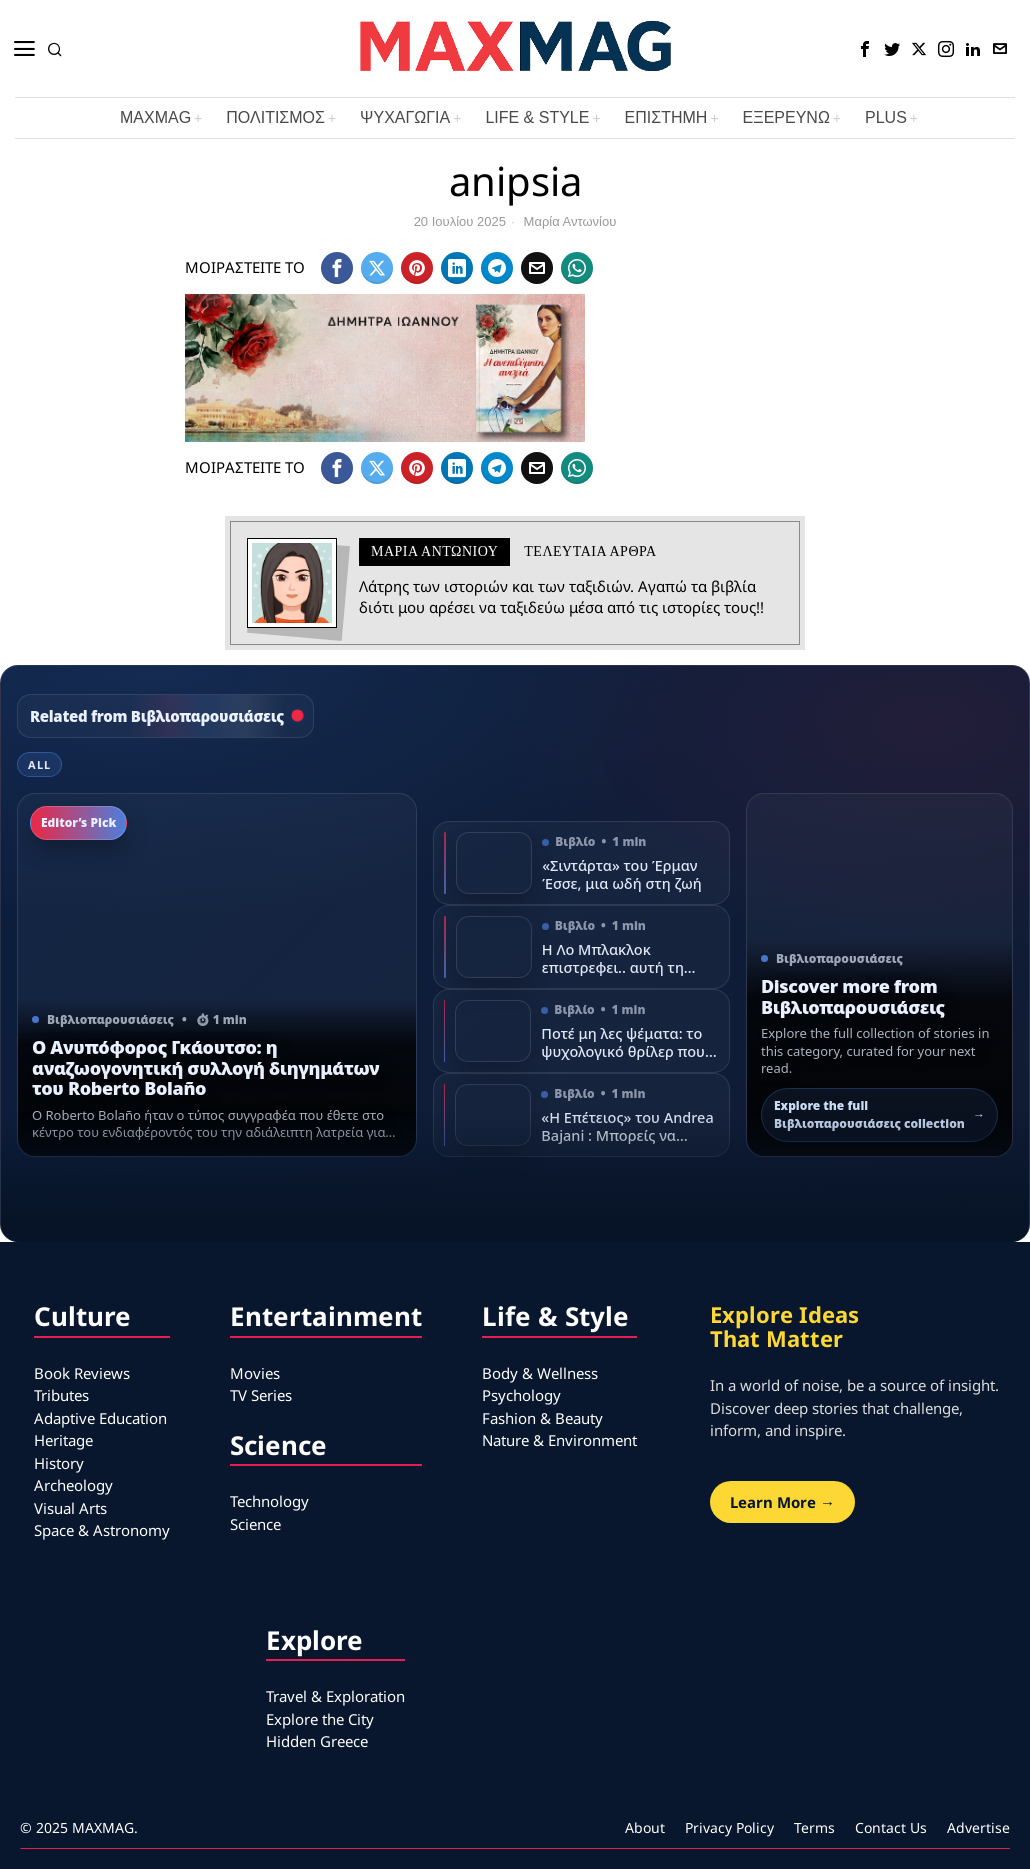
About (645, 1827)
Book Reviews (82, 1373)
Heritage (63, 1440)
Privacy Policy (729, 1827)
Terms (814, 1827)
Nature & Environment (559, 1440)
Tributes (61, 1395)
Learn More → (782, 1502)
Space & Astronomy (102, 1530)
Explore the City (320, 1719)
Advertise (978, 1827)
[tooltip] (865, 49)
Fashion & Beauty (542, 1418)
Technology (269, 1501)
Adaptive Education (100, 1418)
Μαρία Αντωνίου (570, 221)
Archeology (73, 1485)
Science (255, 1524)
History (59, 1463)
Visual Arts (70, 1508)
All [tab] (39, 764)
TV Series (261, 1395)
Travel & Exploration (335, 1696)
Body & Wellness (540, 1373)
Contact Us (891, 1827)
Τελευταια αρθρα (590, 551)
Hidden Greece (317, 1741)
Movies (255, 1373)
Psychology (521, 1395)
